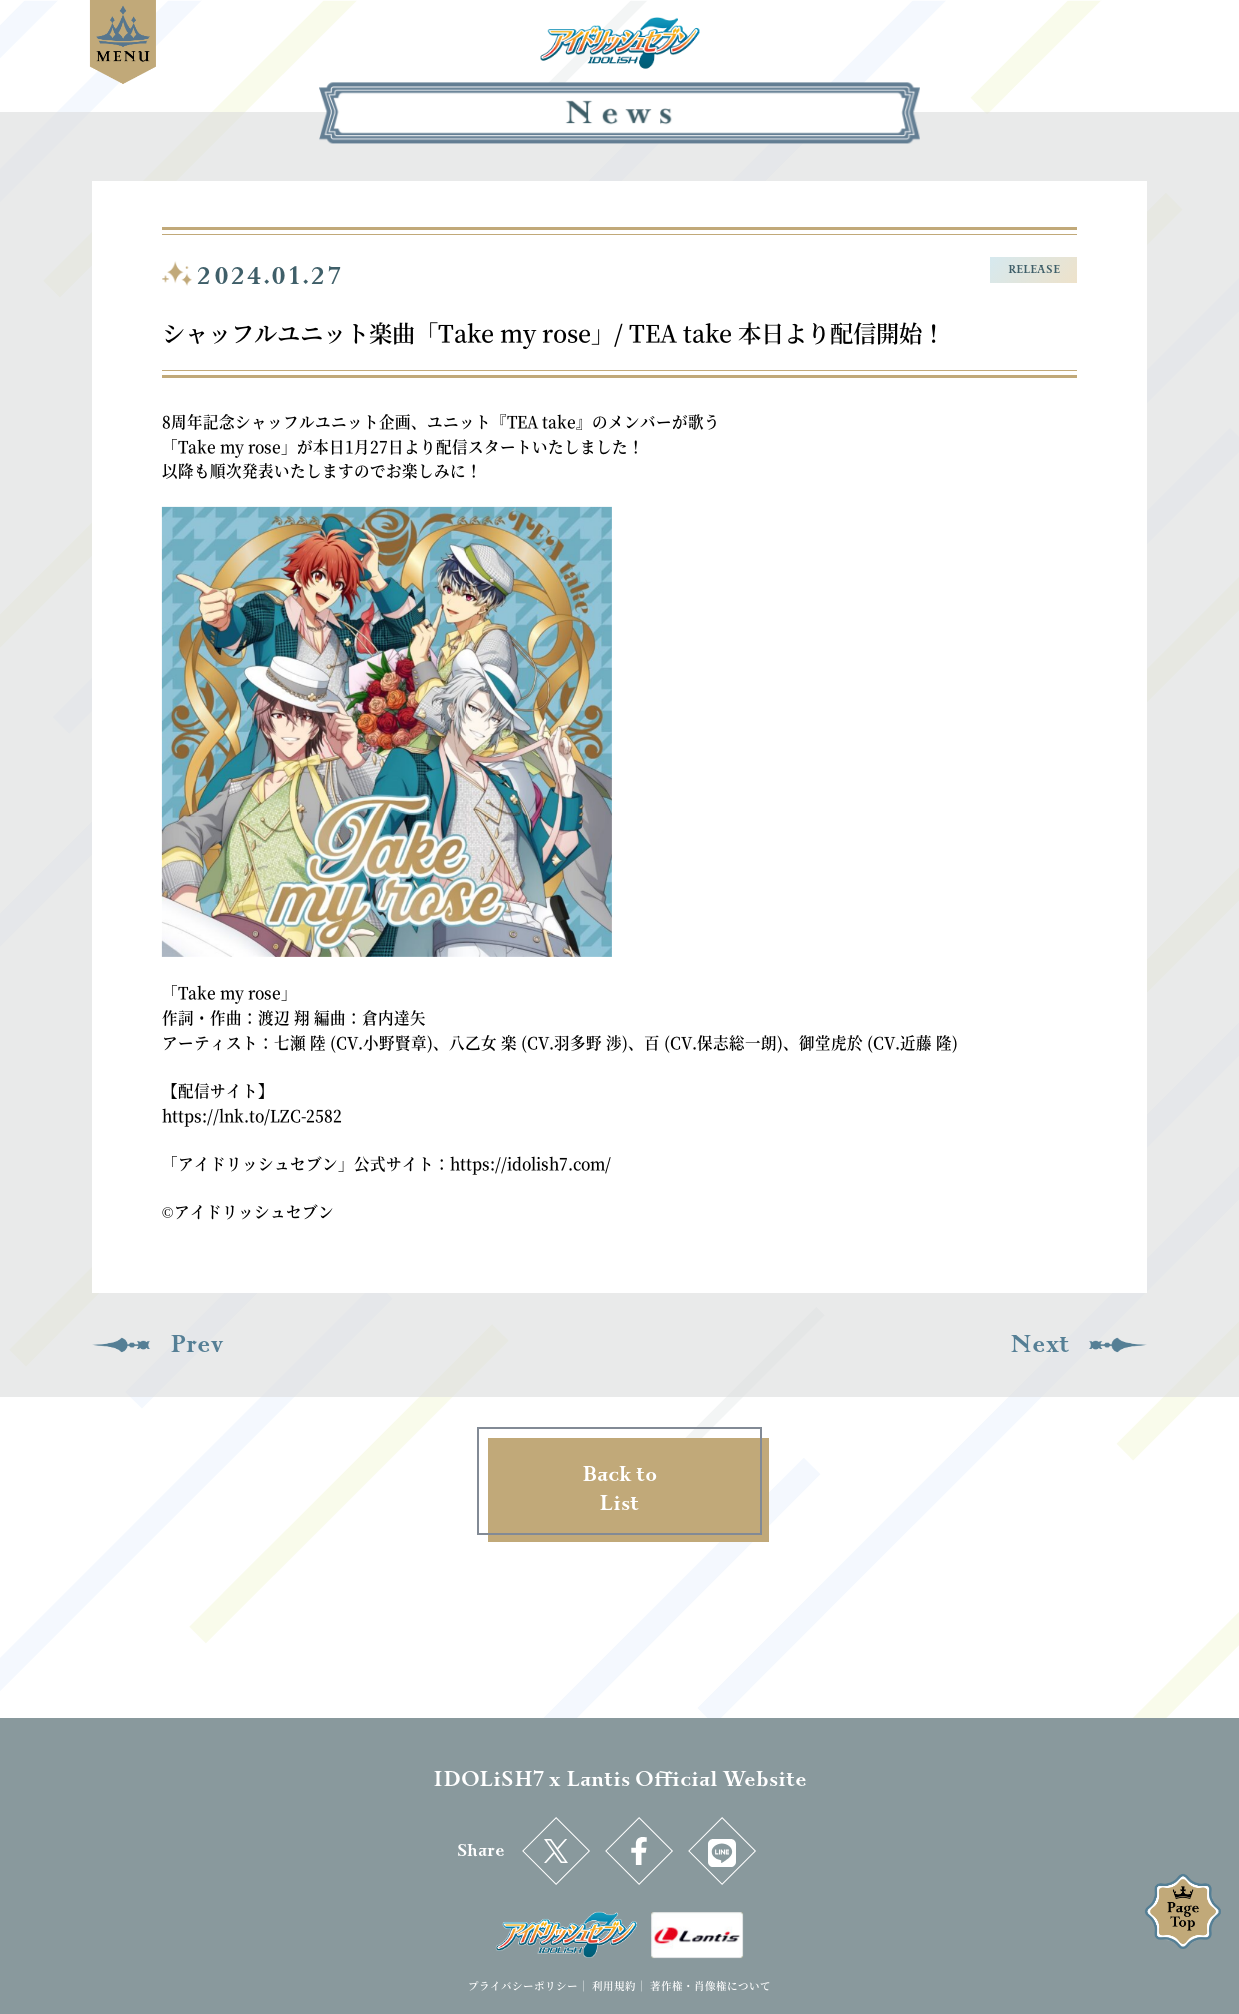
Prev (196, 1344)
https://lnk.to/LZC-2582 (252, 1115)
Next (1039, 1344)
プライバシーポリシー (523, 1985)
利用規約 (614, 1985)
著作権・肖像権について (710, 1985)
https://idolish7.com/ (530, 1163)
